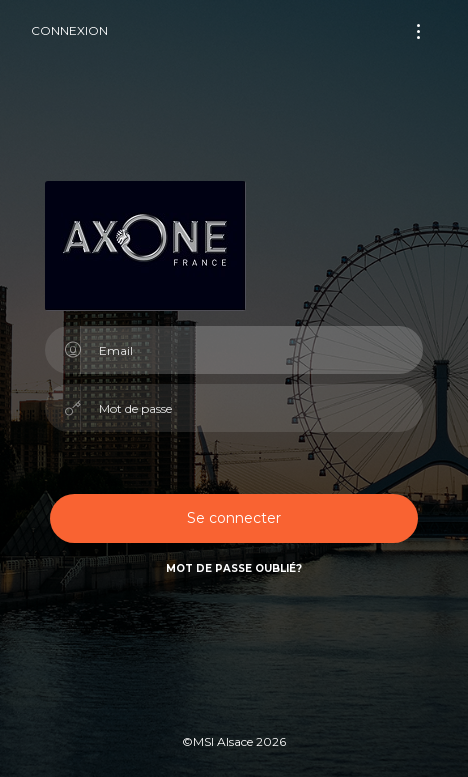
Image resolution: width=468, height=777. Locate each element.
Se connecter (234, 518)
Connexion (69, 30)
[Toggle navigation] (418, 31)
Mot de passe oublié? (234, 568)
